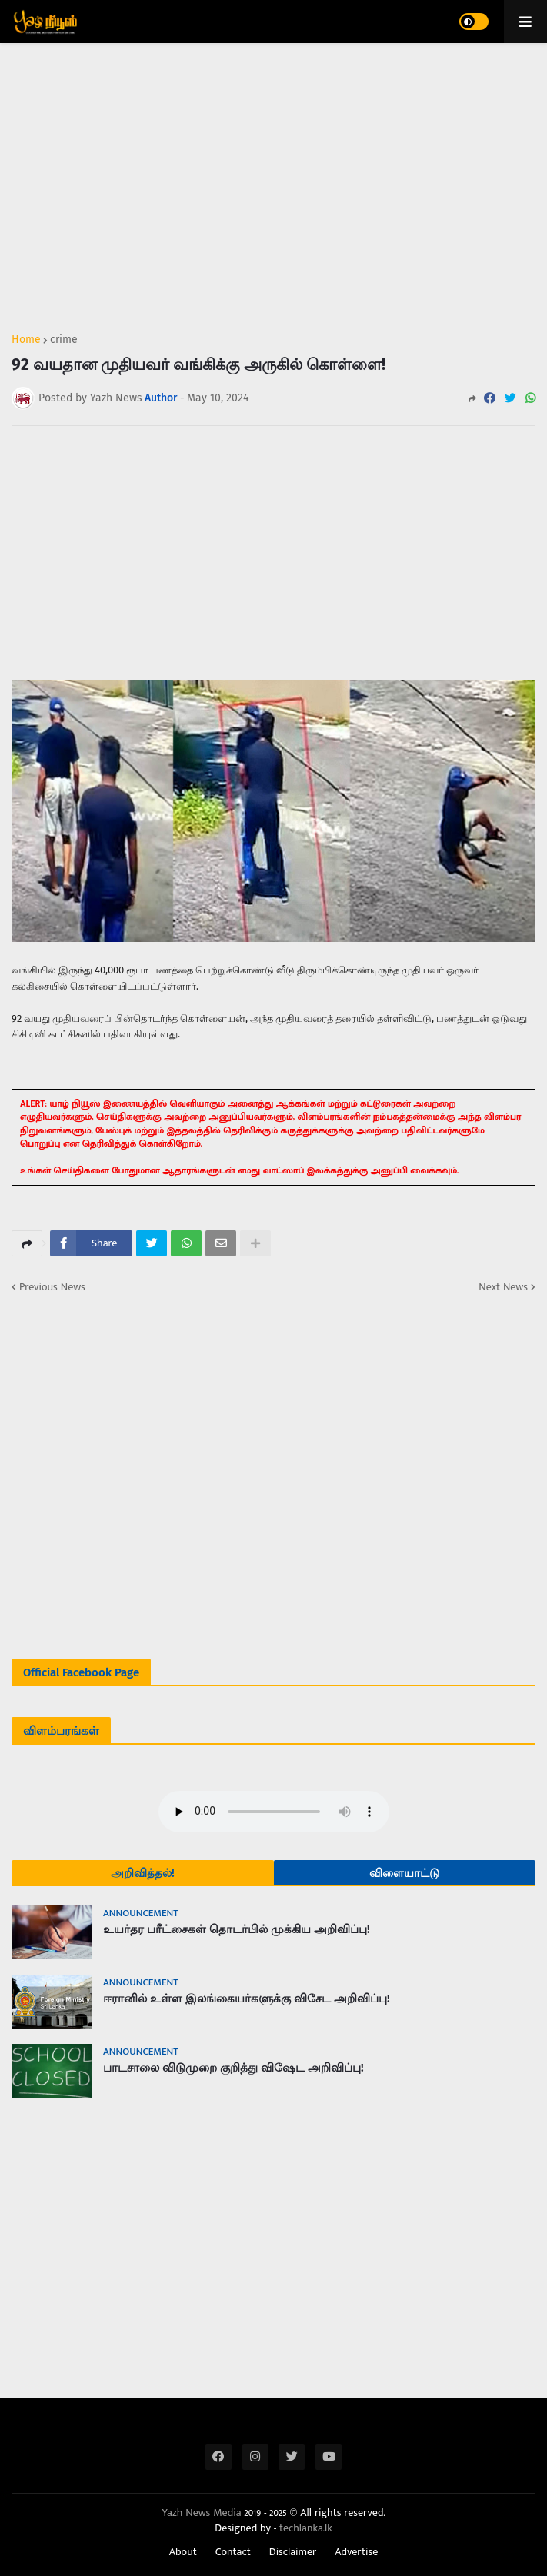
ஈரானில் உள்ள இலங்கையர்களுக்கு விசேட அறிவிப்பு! (246, 1998)
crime (64, 339)
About (183, 2552)
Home (26, 339)
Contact (233, 2552)
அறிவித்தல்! (143, 1873)
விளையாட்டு (404, 1873)
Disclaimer (293, 2552)
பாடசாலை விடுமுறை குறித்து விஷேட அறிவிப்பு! (233, 2068)
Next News (503, 1287)
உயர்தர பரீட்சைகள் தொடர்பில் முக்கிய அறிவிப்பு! (236, 1929)
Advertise (356, 2552)
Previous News (52, 1287)
